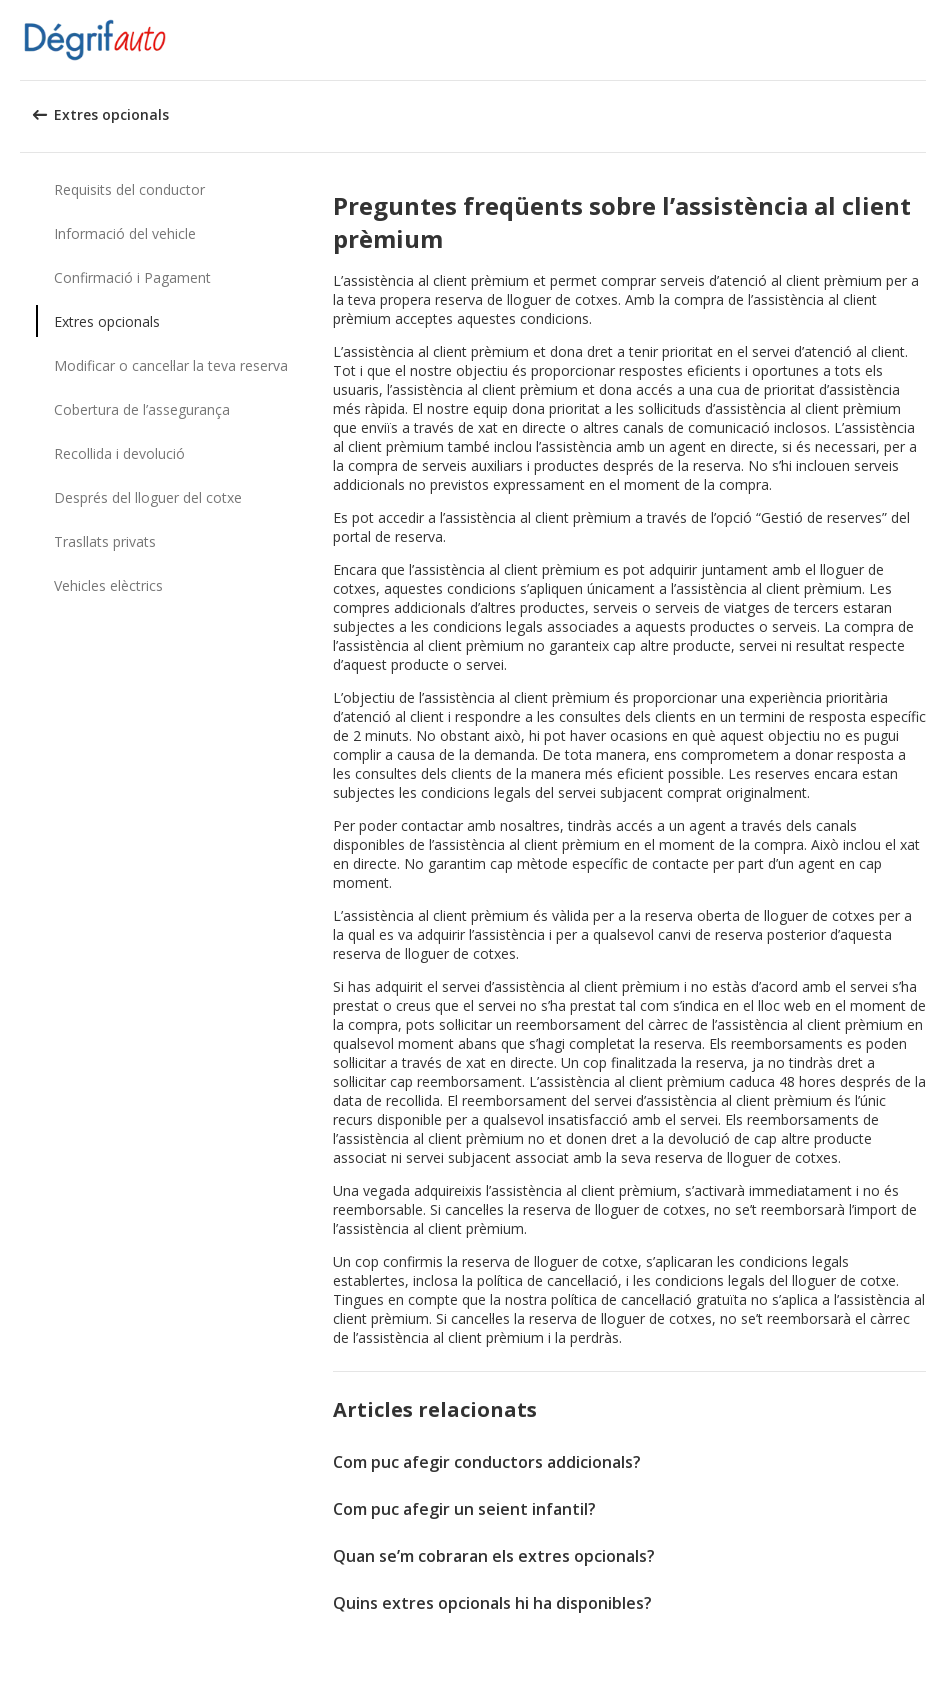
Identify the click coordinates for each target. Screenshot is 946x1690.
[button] (924, 40)
